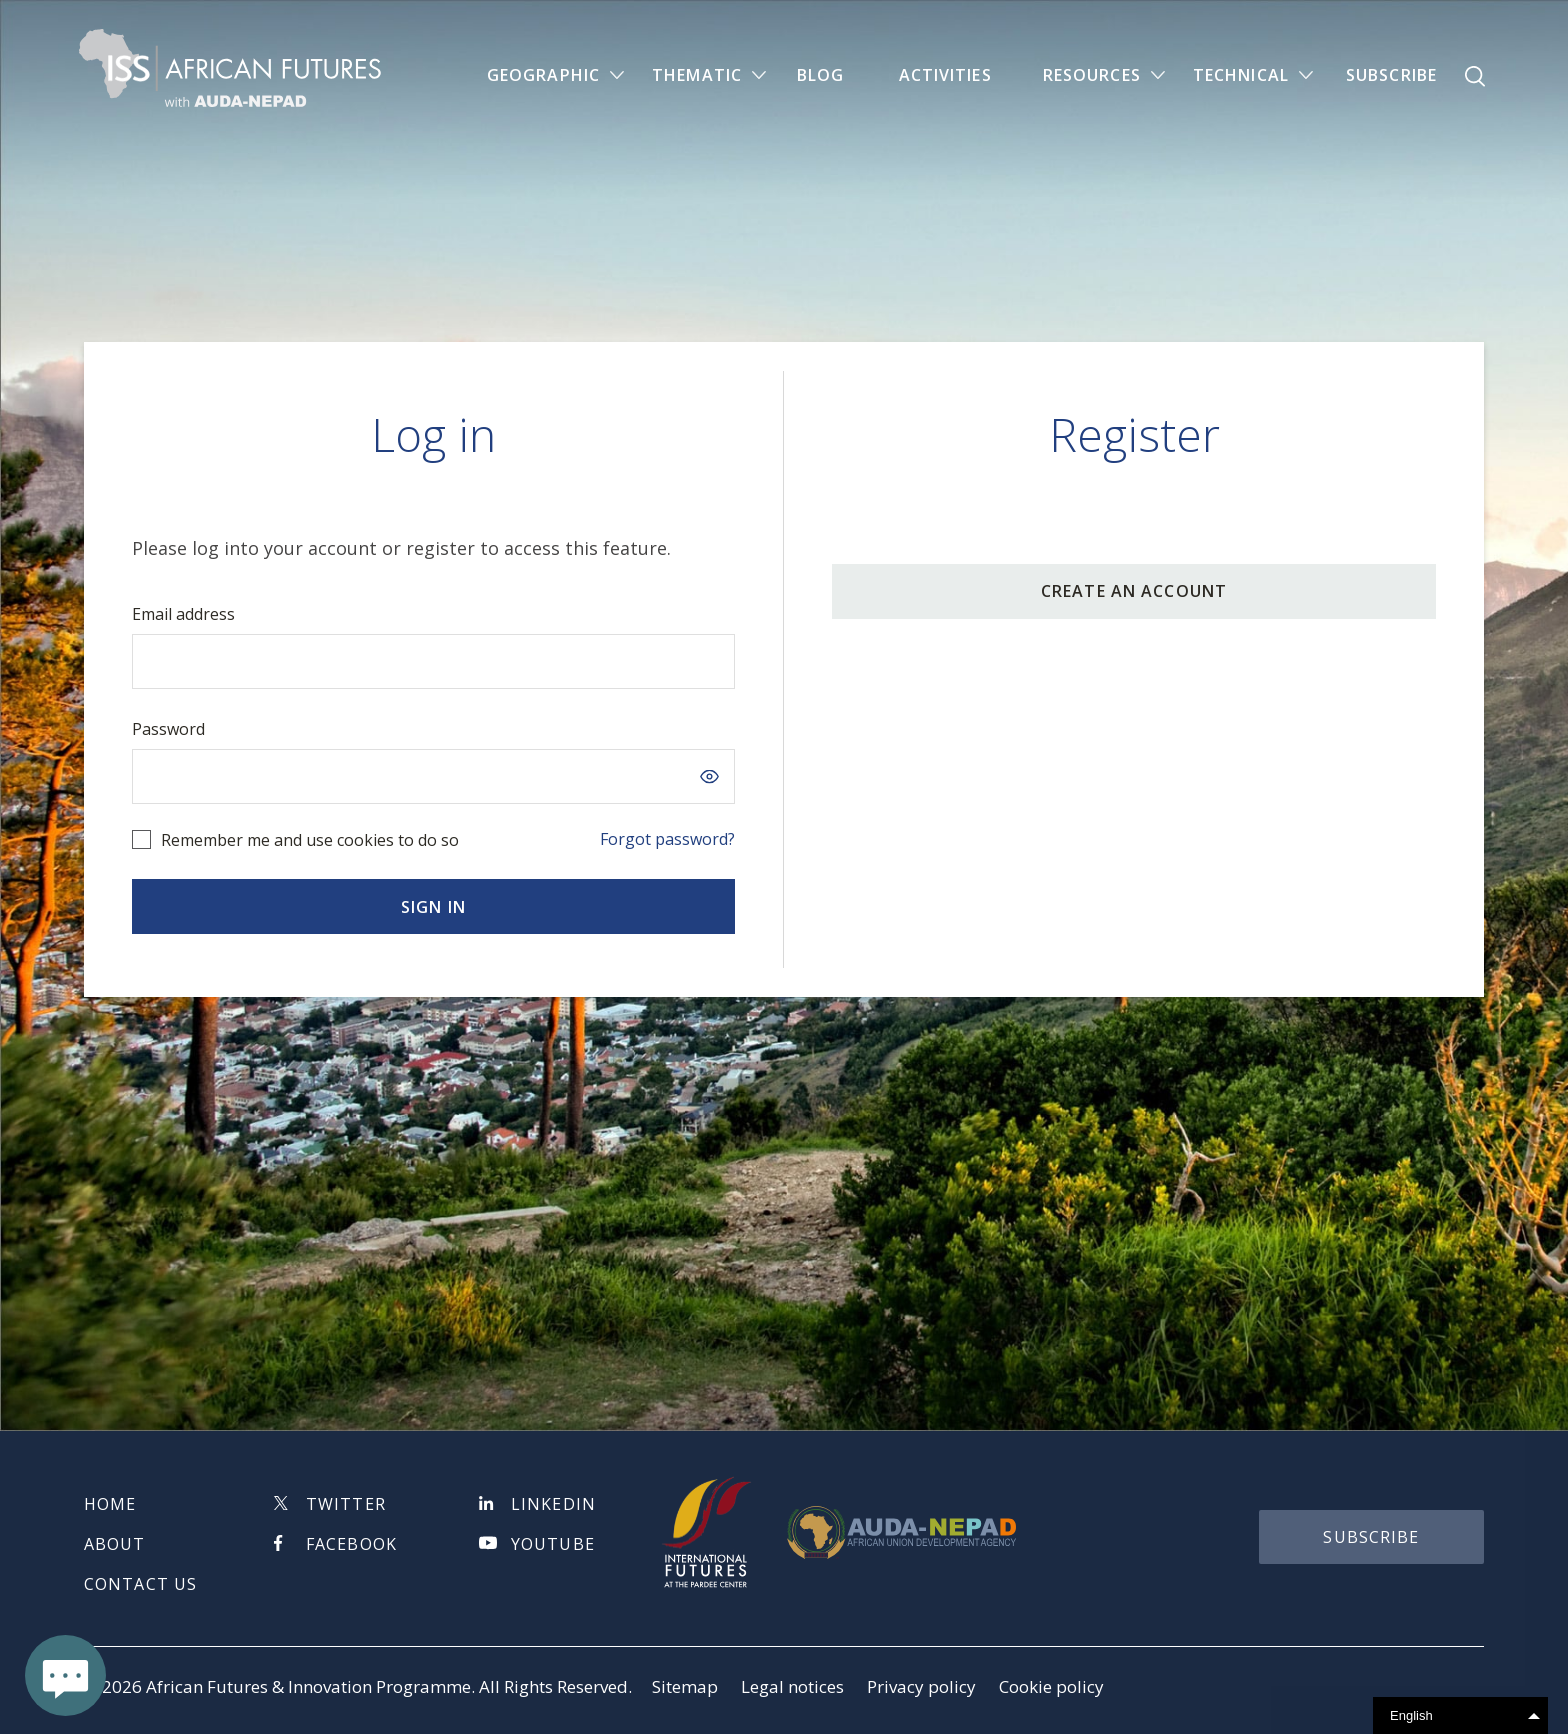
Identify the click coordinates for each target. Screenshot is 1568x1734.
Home (110, 1504)
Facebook (351, 1544)
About (115, 1544)
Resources (1092, 76)
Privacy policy (921, 1686)
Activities (945, 76)
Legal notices (792, 1686)
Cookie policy (1051, 1686)
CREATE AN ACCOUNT (1134, 591)
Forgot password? (667, 839)
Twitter (346, 1504)
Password (168, 729)
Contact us (140, 1584)
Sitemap (685, 1686)
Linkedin (553, 1504)
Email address (183, 614)
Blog (820, 76)
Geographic (543, 76)
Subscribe (1391, 76)
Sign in (433, 907)
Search (1475, 77)
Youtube (553, 1544)
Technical (1241, 76)
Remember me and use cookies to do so (310, 840)
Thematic (697, 76)
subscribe (1371, 1537)
